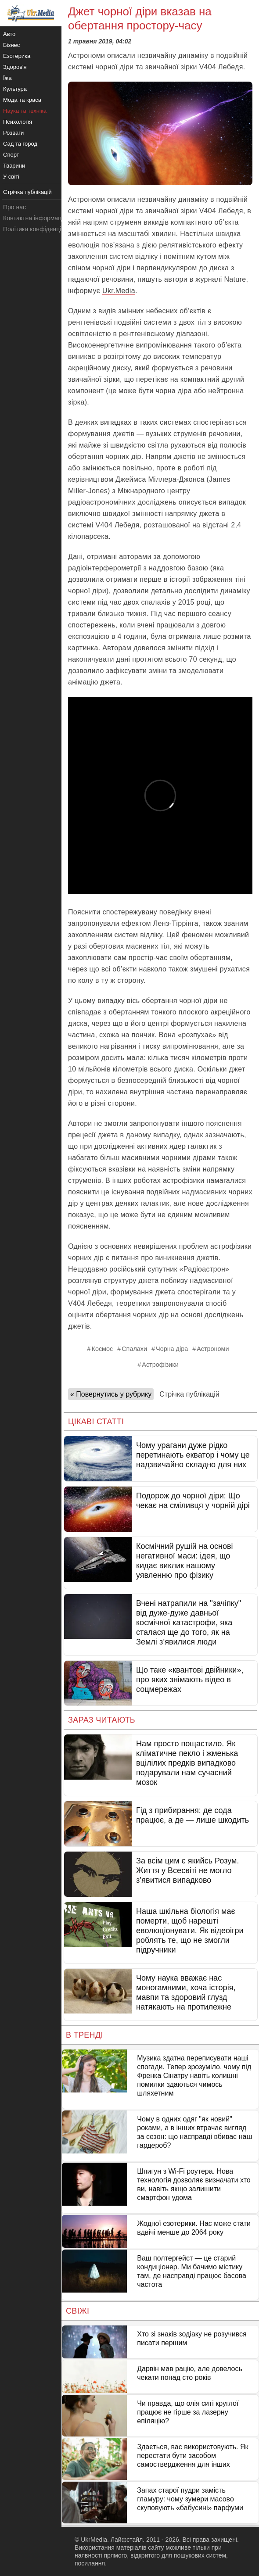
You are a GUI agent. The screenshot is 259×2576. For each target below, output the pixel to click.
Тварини (14, 165)
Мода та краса (22, 100)
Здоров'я (15, 67)
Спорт (11, 154)
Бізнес (11, 45)
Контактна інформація (34, 218)
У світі (11, 176)
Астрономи (213, 1348)
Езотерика (16, 56)
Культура (15, 89)
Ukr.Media (118, 290)
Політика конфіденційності (41, 229)
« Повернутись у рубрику (110, 1394)
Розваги (13, 132)
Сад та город (20, 143)
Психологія (17, 121)
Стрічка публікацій (189, 1394)
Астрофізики (160, 1364)
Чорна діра (172, 1348)
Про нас (14, 207)
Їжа (7, 78)
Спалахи (134, 1348)
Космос (102, 1348)
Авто (9, 34)
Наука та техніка (25, 110)
